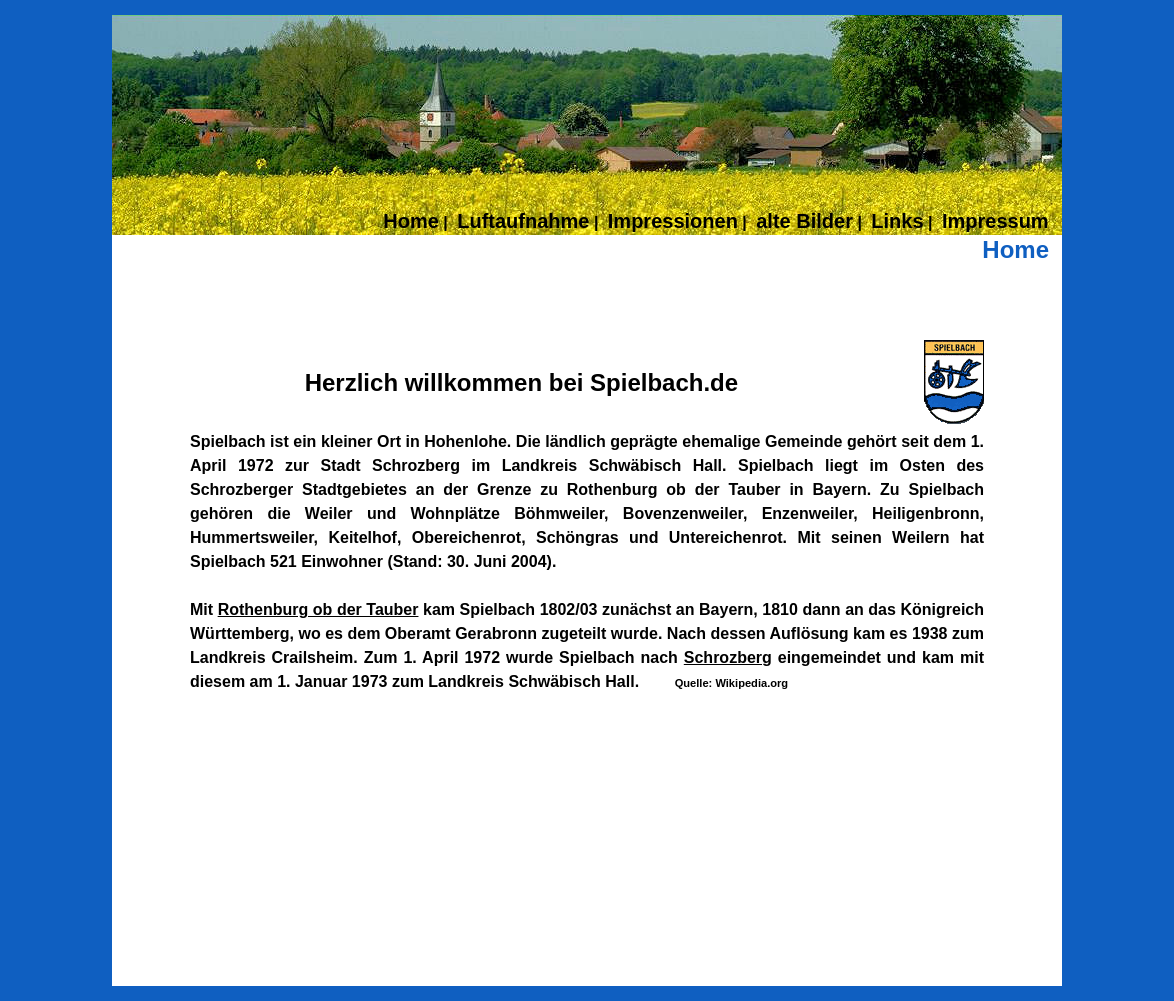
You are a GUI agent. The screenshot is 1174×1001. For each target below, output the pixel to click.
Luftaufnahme (523, 221)
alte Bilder (804, 221)
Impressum (995, 221)
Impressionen (673, 221)
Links (897, 221)
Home (411, 221)
